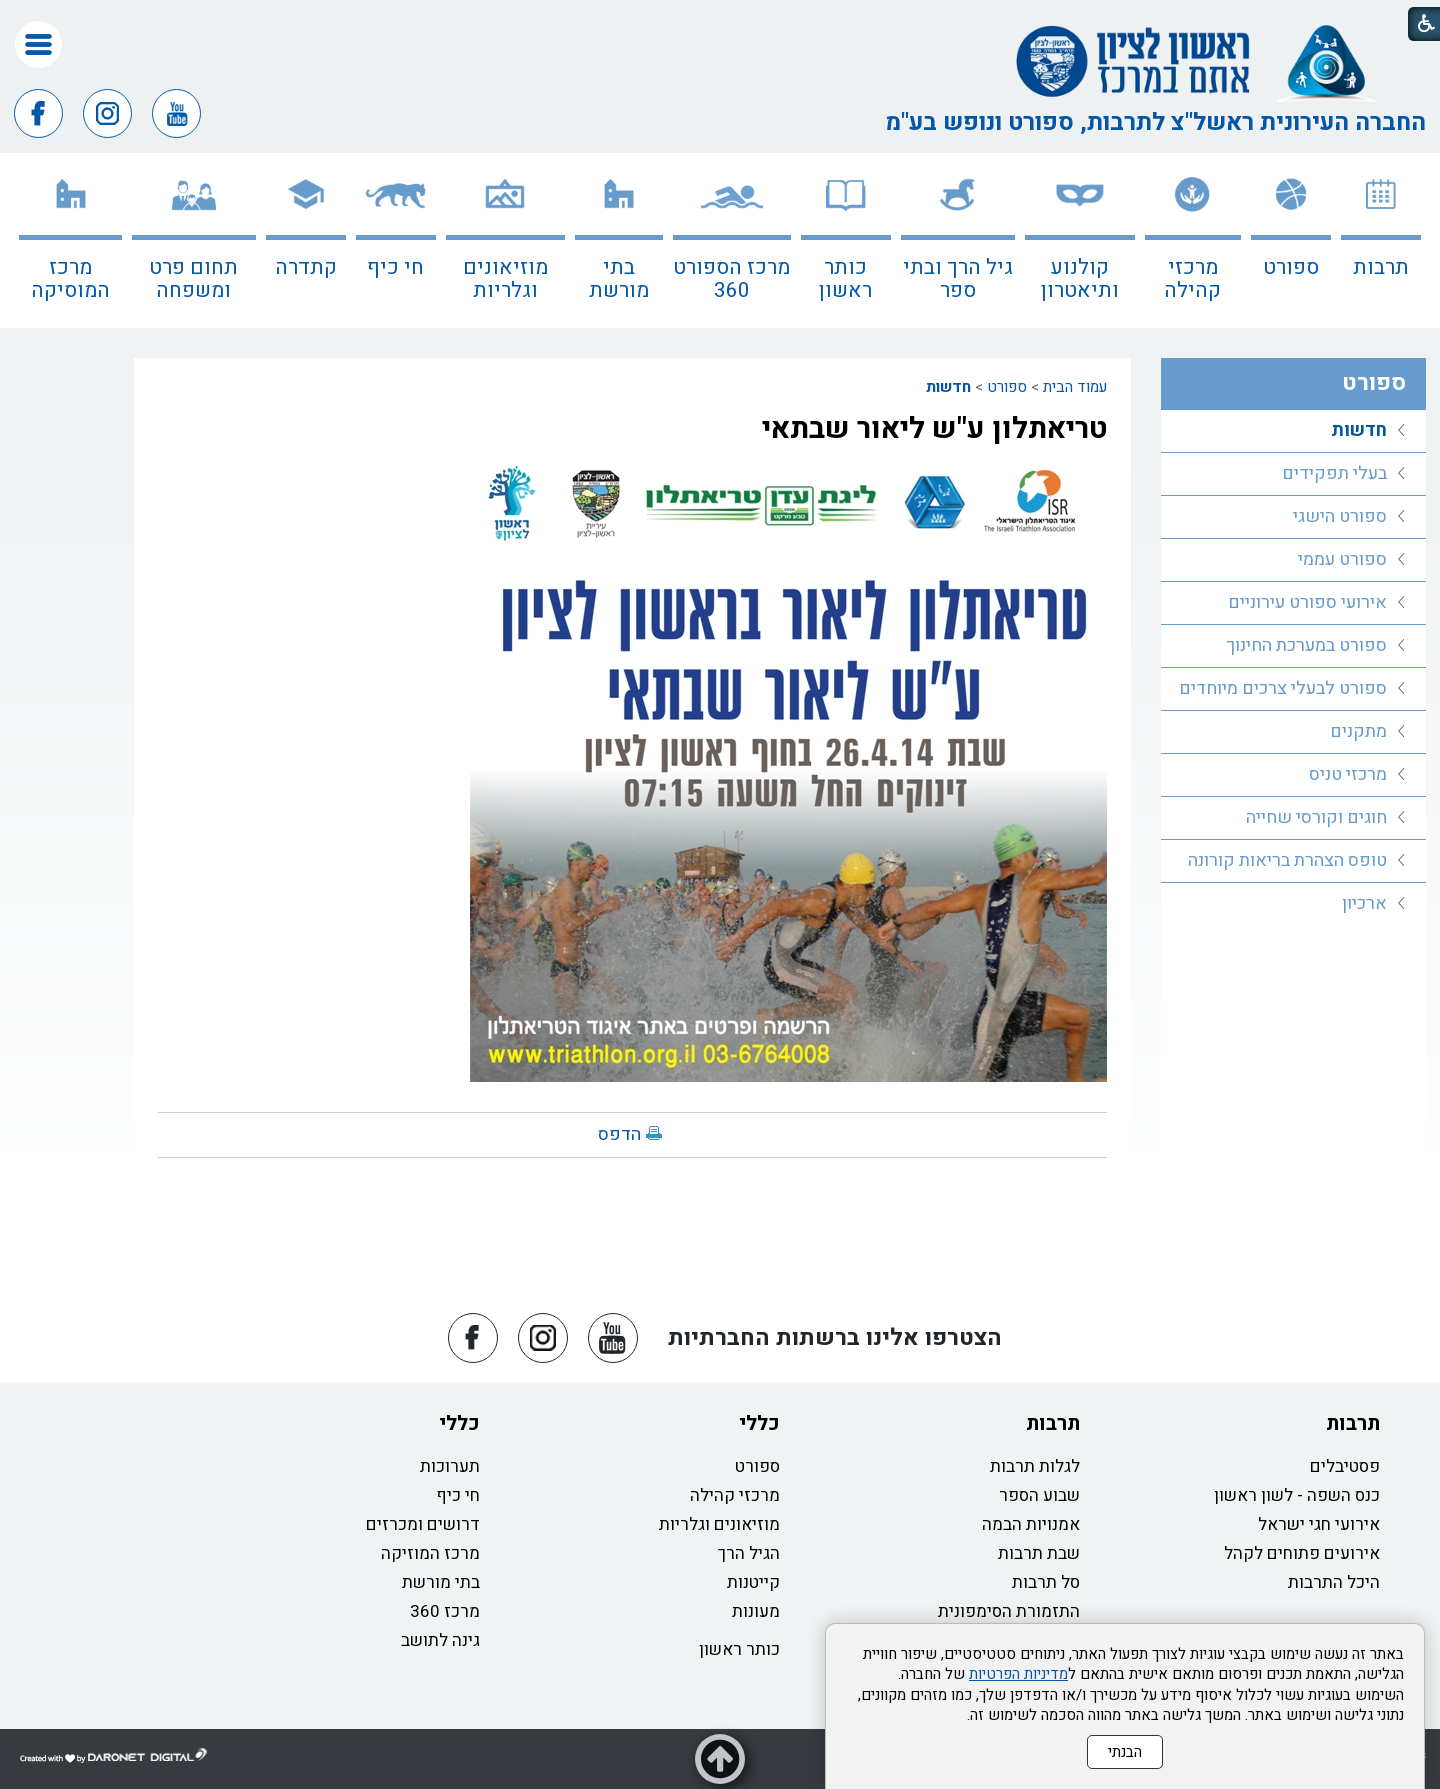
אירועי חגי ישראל (1319, 1524)
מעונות (756, 1611)
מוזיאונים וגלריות (505, 279)
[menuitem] (1381, 240)
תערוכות (450, 1466)
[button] (38, 44)
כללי (759, 1423)
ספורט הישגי (1340, 516)
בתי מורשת (619, 279)
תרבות (1381, 267)
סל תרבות (1046, 1582)
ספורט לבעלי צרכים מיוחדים (1283, 688)
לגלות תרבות (1035, 1466)
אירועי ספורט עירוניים (1307, 602)
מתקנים (1358, 731)
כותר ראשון (845, 279)
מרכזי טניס (1348, 774)
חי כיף (395, 267)
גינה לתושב (440, 1640)
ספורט (1291, 267)
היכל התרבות (1334, 1582)
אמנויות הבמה (1031, 1524)
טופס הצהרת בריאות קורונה (1287, 860)
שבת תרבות (1039, 1553)
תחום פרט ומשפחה (193, 279)
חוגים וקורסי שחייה (1316, 817)
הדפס (619, 1134)
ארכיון (1364, 903)
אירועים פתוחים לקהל (1302, 1553)
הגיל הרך (749, 1553)
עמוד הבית (1075, 387)
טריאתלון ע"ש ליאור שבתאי (934, 429)
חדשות (948, 387)
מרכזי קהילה (1192, 279)
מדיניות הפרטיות (1018, 1674)
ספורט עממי (1342, 559)
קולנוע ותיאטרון (1080, 279)
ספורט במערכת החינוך (1306, 645)
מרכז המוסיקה (70, 279)
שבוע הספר (1039, 1495)
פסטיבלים (1345, 1466)
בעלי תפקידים (1334, 473)
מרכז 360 (445, 1611)
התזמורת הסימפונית (1009, 1611)
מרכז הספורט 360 (731, 279)
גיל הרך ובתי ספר (958, 279)
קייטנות (753, 1582)
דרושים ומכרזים (423, 1524)
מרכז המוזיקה (430, 1553)
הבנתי (1125, 1752)
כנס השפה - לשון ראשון (1297, 1495)
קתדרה (306, 267)
